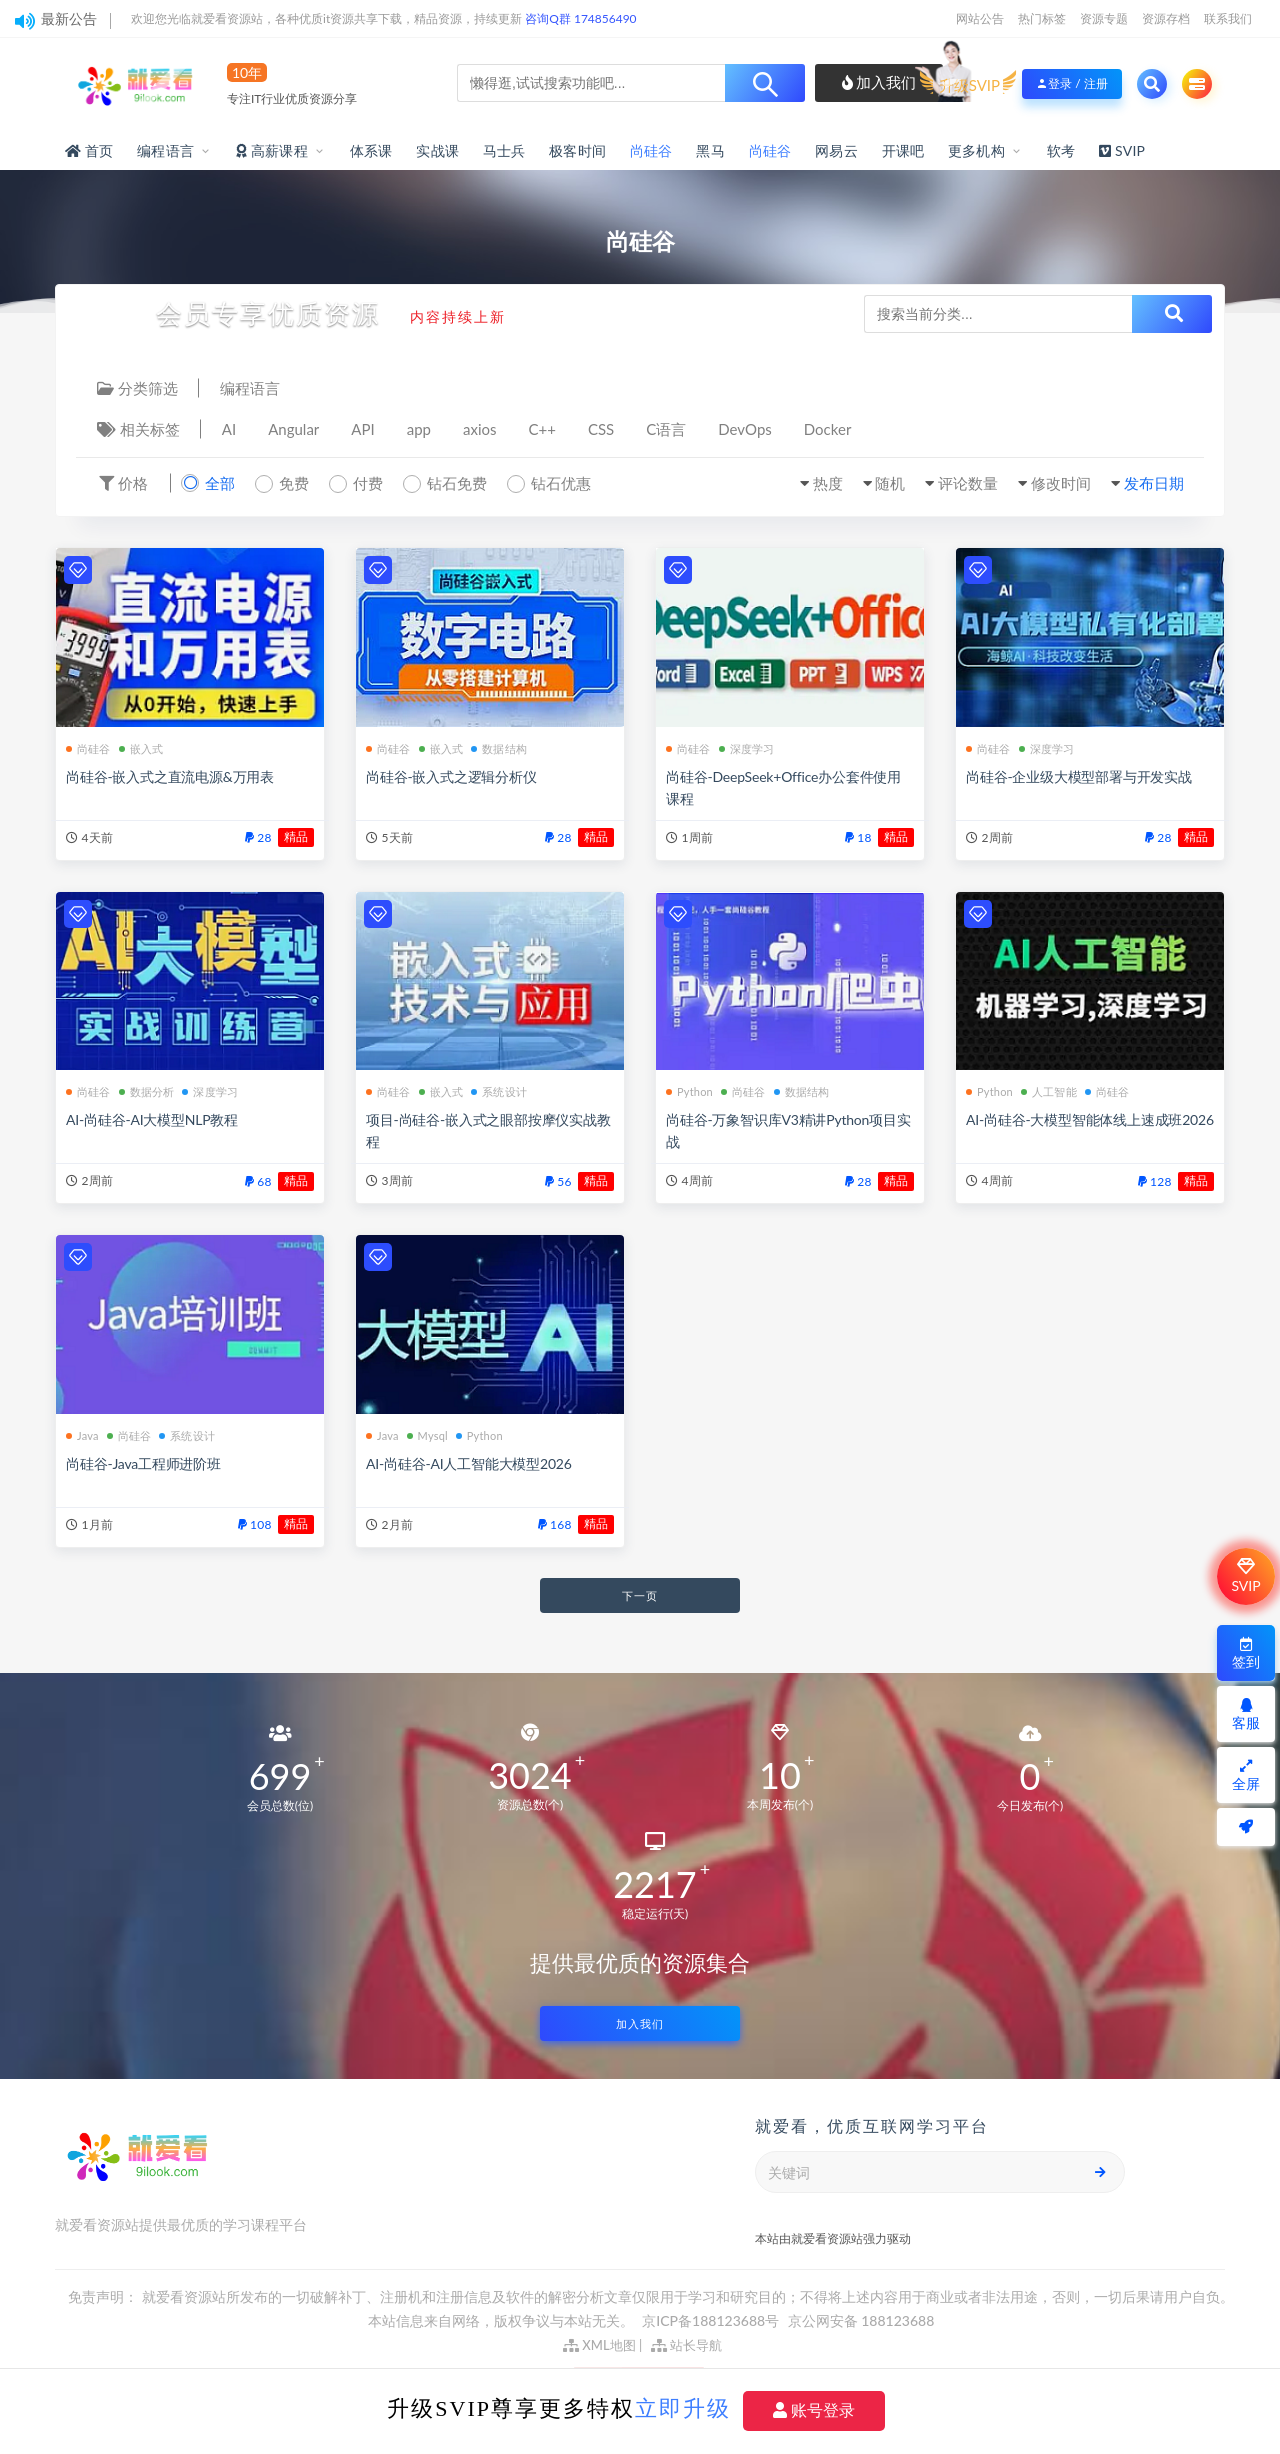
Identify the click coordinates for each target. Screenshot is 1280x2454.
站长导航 (686, 2345)
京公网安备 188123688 (861, 2320)
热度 (828, 483)
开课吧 (903, 150)
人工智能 (1049, 1091)
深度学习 (747, 748)
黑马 (710, 150)
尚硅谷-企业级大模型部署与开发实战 (1079, 776)
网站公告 (980, 18)
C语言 (666, 429)
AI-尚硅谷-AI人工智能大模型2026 (469, 1463)
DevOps (745, 429)
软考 (1061, 150)
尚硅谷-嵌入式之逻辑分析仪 (451, 776)
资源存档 (1166, 18)
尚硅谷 (651, 150)
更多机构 (976, 150)
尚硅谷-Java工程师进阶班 (143, 1463)
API (362, 429)
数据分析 (147, 1091)
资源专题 (1104, 18)
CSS (601, 429)
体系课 (371, 150)
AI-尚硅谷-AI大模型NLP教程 (152, 1119)
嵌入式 (141, 748)
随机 (890, 483)
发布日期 (1154, 483)
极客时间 (577, 150)
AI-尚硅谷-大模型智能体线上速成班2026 (1090, 1119)
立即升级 (683, 2408)
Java (82, 1435)
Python (689, 1091)
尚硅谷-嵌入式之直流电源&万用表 (170, 776)
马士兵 (504, 150)
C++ (542, 429)
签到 (1246, 1653)
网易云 (836, 150)
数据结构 (499, 748)
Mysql (427, 1435)
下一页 (640, 1595)
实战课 (437, 150)
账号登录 (814, 2410)
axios (480, 429)
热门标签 (1042, 18)
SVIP (1245, 1576)
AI (229, 429)
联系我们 (1228, 18)
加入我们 (879, 82)
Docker (828, 429)
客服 (1246, 1714)
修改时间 (1061, 483)
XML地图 (599, 2345)
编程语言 (165, 150)
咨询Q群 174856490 (580, 18)
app (419, 429)
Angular (293, 429)
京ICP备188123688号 (712, 2320)
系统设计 (499, 1091)
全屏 (1246, 1775)
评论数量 (968, 483)
